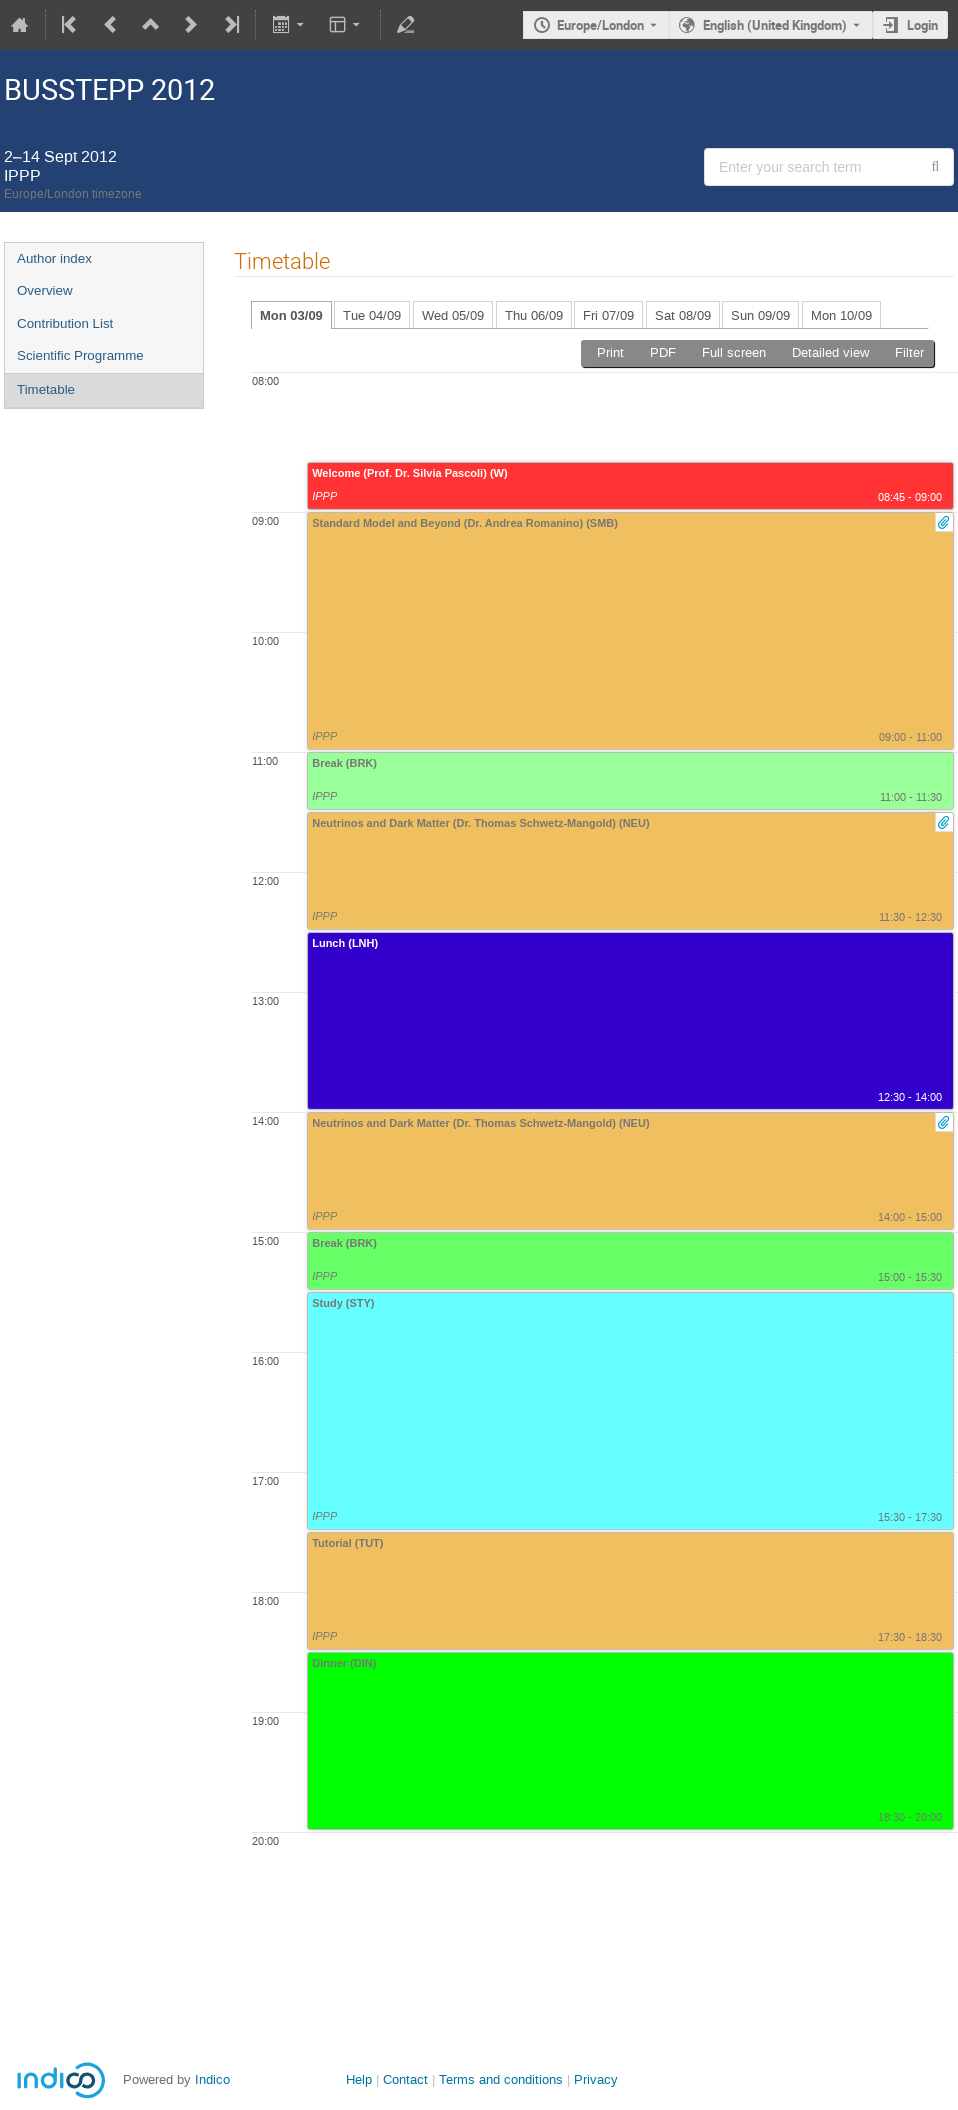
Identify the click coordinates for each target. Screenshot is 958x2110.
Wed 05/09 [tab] (453, 315)
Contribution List (65, 323)
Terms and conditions (501, 2079)
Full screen (734, 352)
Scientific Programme (80, 355)
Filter (909, 352)
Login (922, 25)
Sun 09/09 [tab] (760, 315)
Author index (54, 258)
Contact (405, 2079)
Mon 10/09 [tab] (841, 315)
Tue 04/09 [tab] (372, 315)
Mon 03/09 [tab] (291, 315)
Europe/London (600, 25)
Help (359, 2079)
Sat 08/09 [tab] (683, 315)
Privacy (596, 2079)
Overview (45, 290)
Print (610, 352)
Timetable (46, 389)
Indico (212, 2079)
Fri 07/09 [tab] (608, 315)
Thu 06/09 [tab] (534, 315)
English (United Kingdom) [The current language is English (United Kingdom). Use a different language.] (775, 25)
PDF (663, 352)
